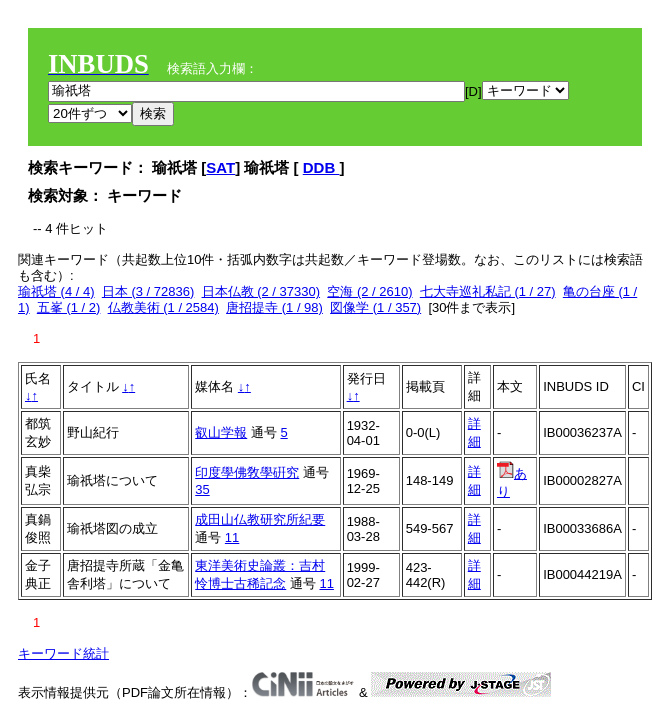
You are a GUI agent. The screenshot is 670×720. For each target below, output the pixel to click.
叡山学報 (221, 432)
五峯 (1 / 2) (69, 307)
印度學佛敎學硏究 (247, 472)
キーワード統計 (63, 653)
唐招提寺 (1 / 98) (274, 307)
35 (202, 489)
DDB (321, 167)
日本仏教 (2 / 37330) (261, 291)
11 (232, 537)
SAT (220, 167)
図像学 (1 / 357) (375, 307)
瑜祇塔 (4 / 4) (56, 291)
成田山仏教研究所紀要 (260, 519)
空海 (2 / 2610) (369, 291)
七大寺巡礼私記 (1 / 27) (488, 291)
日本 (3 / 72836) (148, 291)
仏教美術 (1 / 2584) (163, 307)
